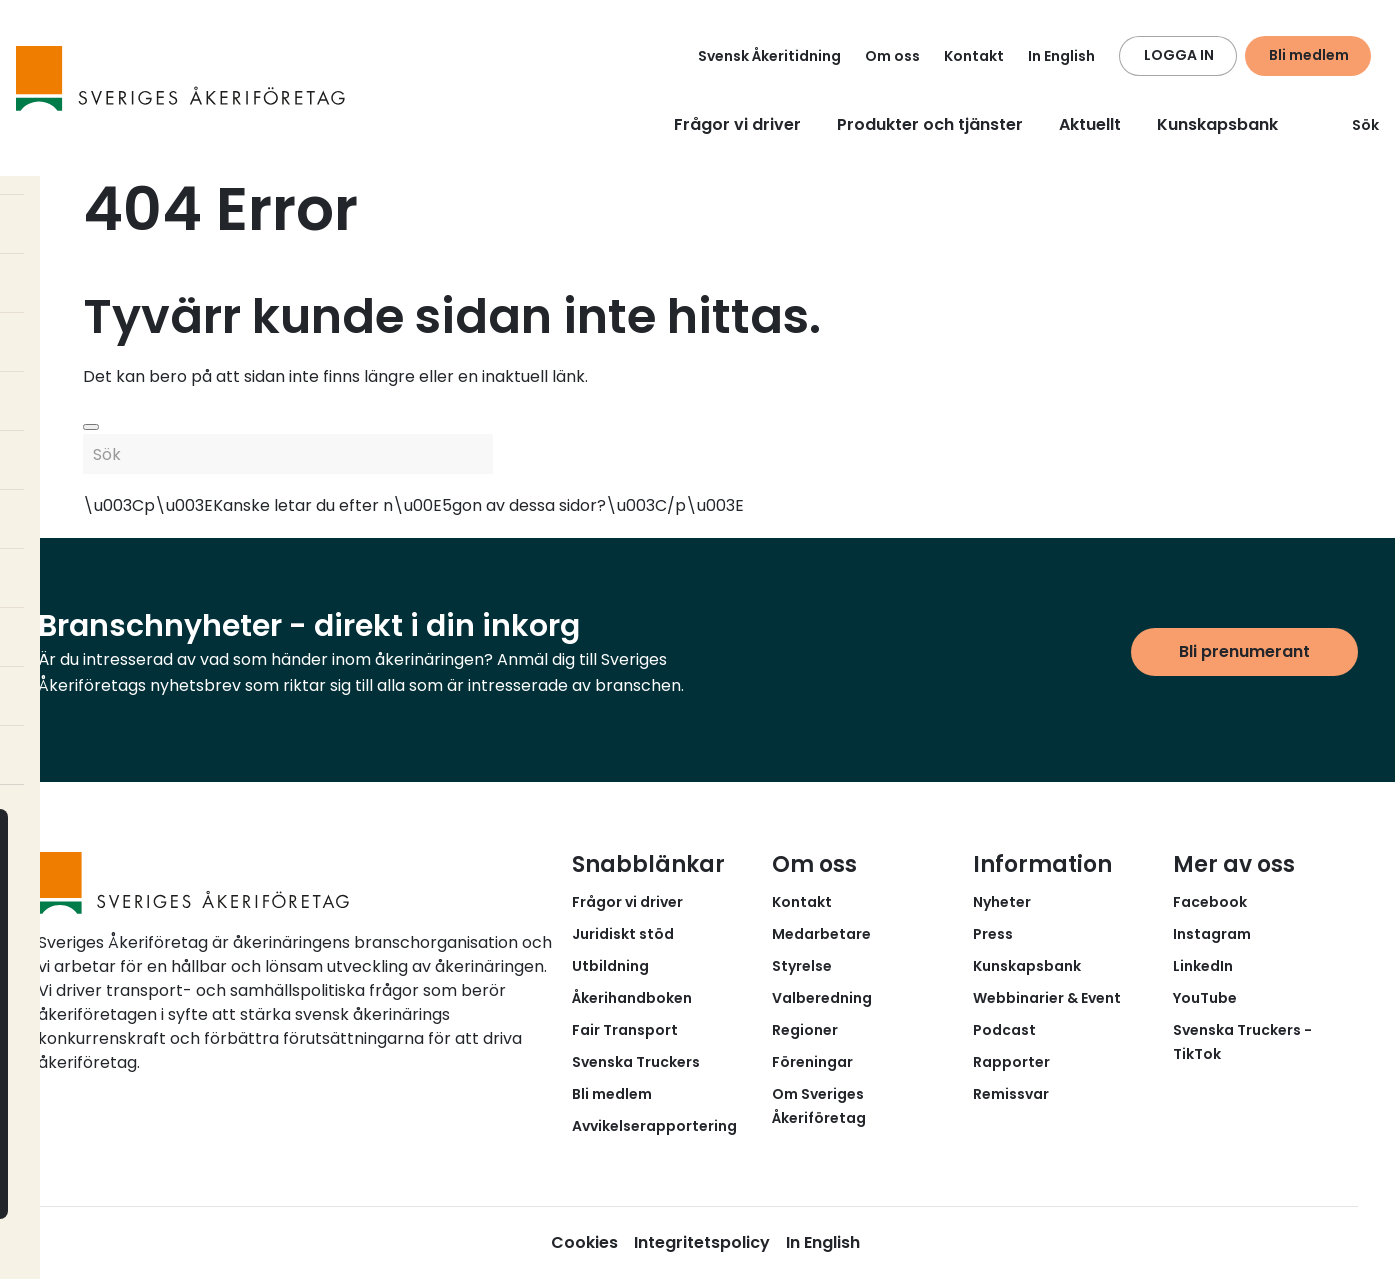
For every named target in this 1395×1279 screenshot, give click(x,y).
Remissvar (1011, 1094)
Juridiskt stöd (623, 934)
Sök (1353, 125)
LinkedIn (1203, 966)
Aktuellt (1090, 124)
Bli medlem (1309, 55)
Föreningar (812, 1062)
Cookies (584, 1242)
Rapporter (1011, 1062)
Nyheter (1002, 902)
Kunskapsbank (1217, 124)
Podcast (1004, 1030)
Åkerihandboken (632, 998)
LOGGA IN (1179, 55)
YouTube (1205, 998)
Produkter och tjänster (930, 124)
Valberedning (822, 998)
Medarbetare (821, 934)
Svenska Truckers (636, 1062)
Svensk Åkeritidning (769, 56)
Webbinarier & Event (1047, 998)
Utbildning (610, 966)
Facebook (1210, 902)
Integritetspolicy (702, 1242)
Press (993, 934)
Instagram (1212, 934)
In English (1061, 56)
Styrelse (802, 966)
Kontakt (974, 56)
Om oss (892, 56)
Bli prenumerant (1244, 651)
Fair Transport (625, 1030)
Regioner (805, 1030)
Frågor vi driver (737, 124)
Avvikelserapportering (654, 1126)
